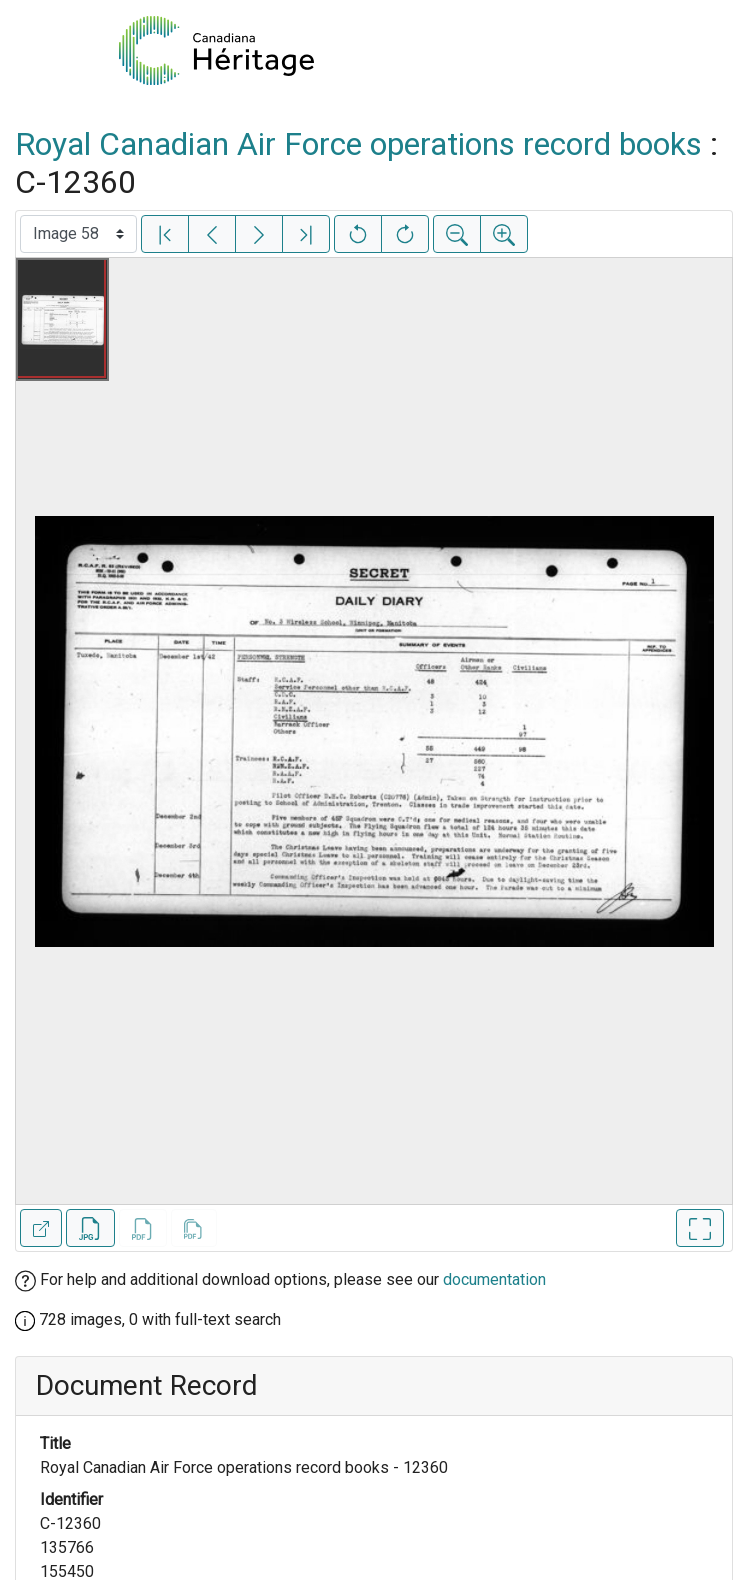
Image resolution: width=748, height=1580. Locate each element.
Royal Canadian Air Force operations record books (358, 144)
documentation (494, 1279)
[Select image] (78, 234)
